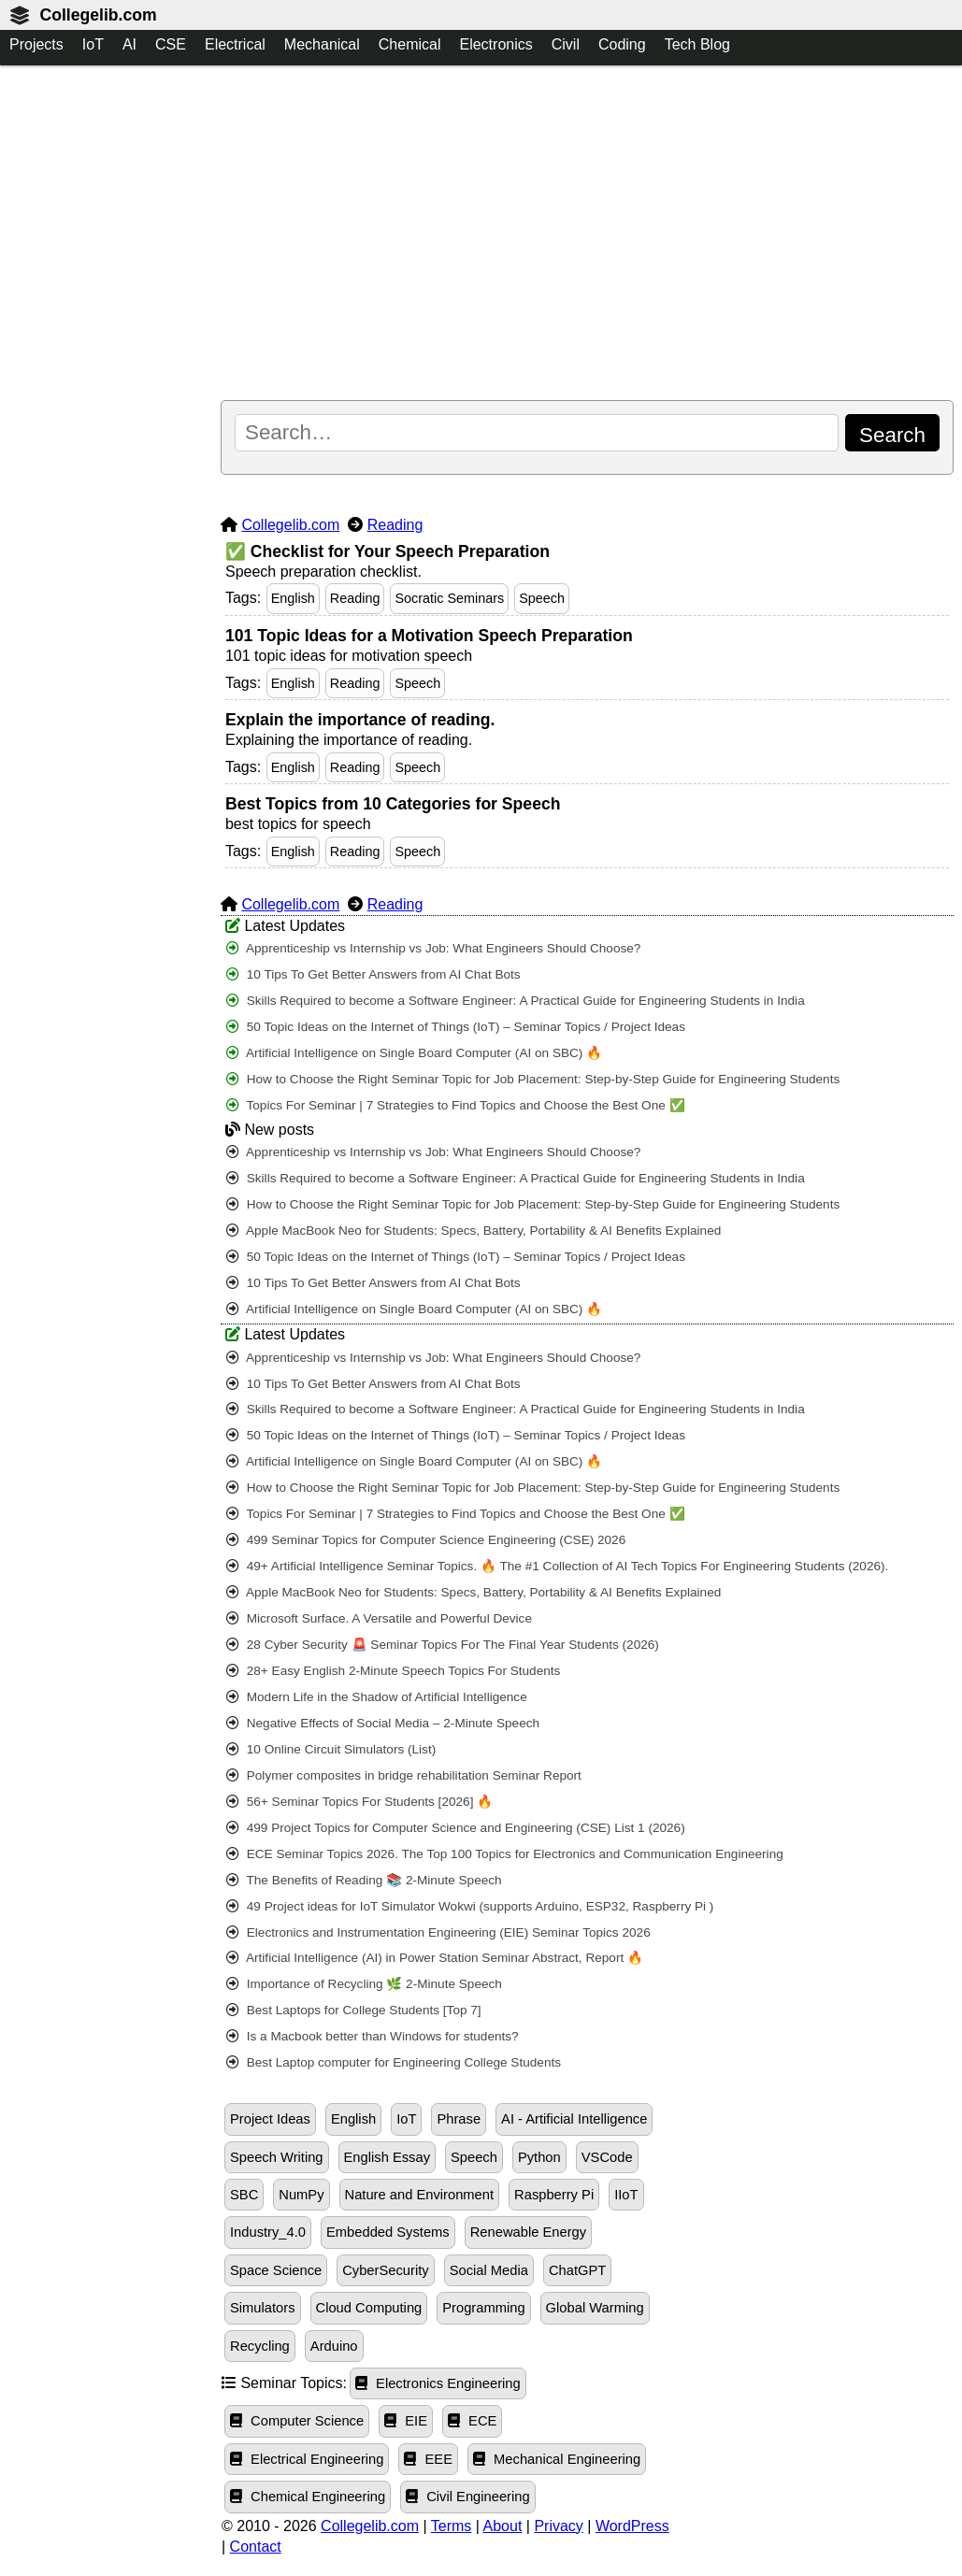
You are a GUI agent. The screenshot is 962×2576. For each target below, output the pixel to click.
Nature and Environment (420, 2194)
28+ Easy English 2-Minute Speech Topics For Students (393, 1671)
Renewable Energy (528, 2232)
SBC (244, 2194)
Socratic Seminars (449, 598)
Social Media (489, 2270)
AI (129, 44)
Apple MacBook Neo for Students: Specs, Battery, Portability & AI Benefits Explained (473, 1231)
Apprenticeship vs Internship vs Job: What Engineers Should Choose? (433, 948)
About (503, 2526)
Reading (395, 525)
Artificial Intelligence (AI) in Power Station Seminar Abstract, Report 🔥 (434, 1958)
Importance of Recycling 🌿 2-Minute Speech (364, 1984)
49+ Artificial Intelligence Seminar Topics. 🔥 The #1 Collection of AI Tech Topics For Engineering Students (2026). (557, 1566)
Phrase (459, 2118)
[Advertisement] (587, 234)
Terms (451, 2526)
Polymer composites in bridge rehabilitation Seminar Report (404, 1775)
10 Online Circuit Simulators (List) (331, 1749)
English (293, 598)
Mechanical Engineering (556, 2459)
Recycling (260, 2346)
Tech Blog (697, 44)
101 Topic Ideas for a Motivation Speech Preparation (429, 635)
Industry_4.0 (268, 2232)
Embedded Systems (388, 2232)
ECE (472, 2420)
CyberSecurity (385, 2270)
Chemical (410, 44)
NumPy (301, 2194)
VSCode (607, 2157)
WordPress (632, 2526)
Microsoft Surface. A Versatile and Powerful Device (379, 1618)
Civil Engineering (468, 2496)
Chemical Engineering (307, 2496)
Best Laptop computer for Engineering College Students (393, 2062)
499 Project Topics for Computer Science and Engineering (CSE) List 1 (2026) (455, 1828)
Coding (622, 44)
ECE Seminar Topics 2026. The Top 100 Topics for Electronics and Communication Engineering (504, 1854)
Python (539, 2157)
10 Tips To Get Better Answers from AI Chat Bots (373, 974)
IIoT (626, 2194)
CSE (170, 44)
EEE (428, 2459)
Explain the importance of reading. (360, 719)
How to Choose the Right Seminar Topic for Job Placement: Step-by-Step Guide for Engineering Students (533, 1079)
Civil (566, 44)
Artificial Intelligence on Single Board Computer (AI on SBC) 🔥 (414, 1053)
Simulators (262, 2307)
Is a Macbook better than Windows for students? (372, 2036)
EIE (405, 2420)
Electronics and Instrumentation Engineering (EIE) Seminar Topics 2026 (438, 1932)
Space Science (276, 2270)
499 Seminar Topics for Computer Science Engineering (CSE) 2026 (425, 1540)
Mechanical (322, 44)
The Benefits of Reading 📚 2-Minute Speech (364, 1880)
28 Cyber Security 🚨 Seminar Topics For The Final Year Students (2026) (442, 1645)
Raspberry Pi (554, 2194)
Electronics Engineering (438, 2383)
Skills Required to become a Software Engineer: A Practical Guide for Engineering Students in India (515, 1001)
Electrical (235, 44)
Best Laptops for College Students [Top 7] (353, 2010)
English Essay (387, 2157)
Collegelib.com (97, 15)
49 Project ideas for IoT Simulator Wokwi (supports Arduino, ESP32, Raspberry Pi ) (469, 1906)
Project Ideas (270, 2118)
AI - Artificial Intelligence (574, 2118)
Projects (36, 44)
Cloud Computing (369, 2307)
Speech (542, 598)
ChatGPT (577, 2270)
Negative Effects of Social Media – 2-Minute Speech (382, 1723)
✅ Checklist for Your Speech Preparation (387, 551)
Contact (255, 2547)
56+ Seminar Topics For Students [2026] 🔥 (359, 1802)
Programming (483, 2307)
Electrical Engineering (306, 2459)
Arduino (334, 2346)
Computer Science (297, 2420)
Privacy (558, 2526)
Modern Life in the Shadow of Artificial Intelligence (376, 1697)
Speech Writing (276, 2157)
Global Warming (595, 2307)
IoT (93, 44)
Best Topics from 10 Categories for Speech (393, 803)
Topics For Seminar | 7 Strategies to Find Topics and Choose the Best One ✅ (455, 1105)
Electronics (495, 44)
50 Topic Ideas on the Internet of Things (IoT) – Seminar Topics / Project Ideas (455, 1027)
